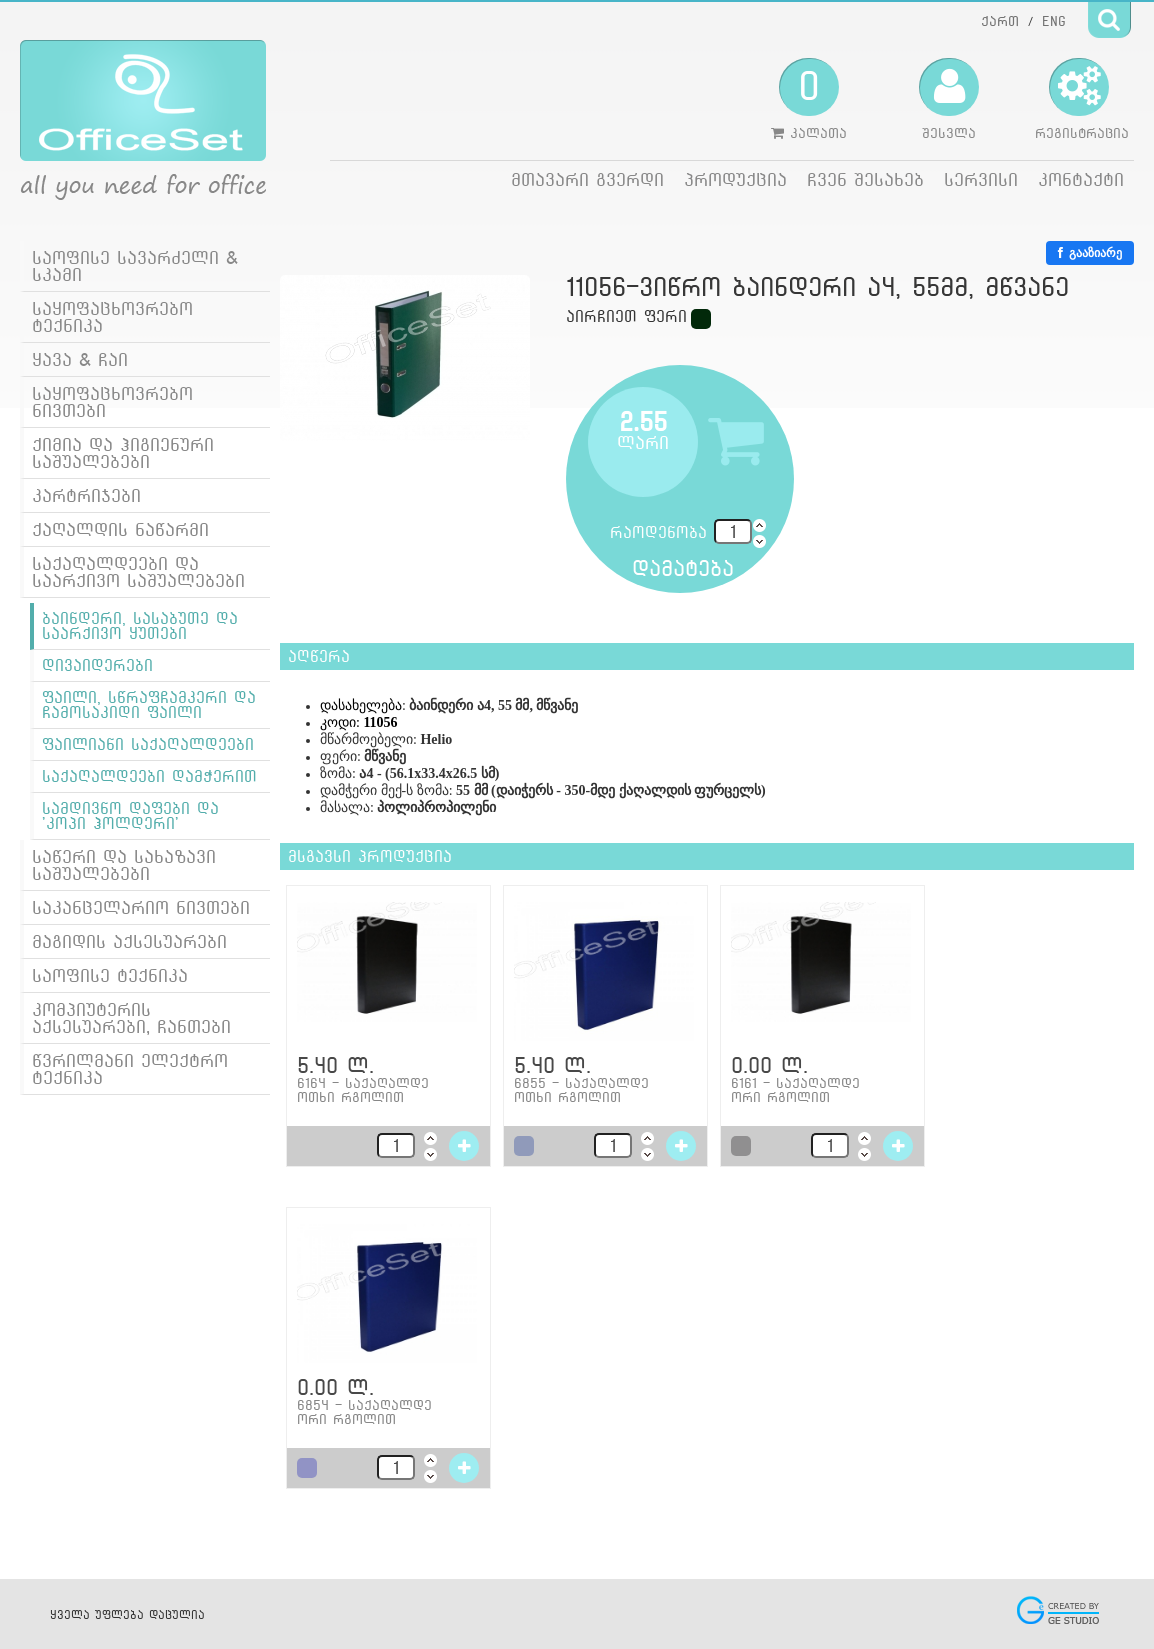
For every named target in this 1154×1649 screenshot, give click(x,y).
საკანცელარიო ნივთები (141, 907)
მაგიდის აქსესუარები (129, 941)
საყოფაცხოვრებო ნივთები (112, 402)
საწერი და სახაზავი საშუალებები (124, 865)
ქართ (1000, 21)
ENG (1054, 21)
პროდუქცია (735, 179)
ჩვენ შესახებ (865, 179)
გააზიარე (1090, 253)
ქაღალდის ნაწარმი (120, 529)
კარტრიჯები (86, 495)
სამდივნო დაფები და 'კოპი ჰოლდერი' (130, 816)
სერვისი (981, 179)
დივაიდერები (97, 665)
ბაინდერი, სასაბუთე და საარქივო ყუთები (140, 626)
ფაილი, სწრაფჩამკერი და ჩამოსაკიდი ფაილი (149, 705)
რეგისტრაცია (1082, 99)
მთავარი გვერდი (587, 179)
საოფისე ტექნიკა (110, 975)
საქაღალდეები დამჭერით (149, 776)
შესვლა (949, 99)
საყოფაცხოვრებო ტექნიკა (112, 317)
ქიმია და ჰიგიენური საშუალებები (123, 453)
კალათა (809, 99)
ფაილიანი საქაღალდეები (148, 744)
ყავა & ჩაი (80, 359)
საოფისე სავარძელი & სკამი (135, 266)
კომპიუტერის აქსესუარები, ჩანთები (131, 1018)
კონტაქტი (1081, 179)
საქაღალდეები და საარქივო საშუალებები (138, 572)
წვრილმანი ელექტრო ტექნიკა (130, 1069)
